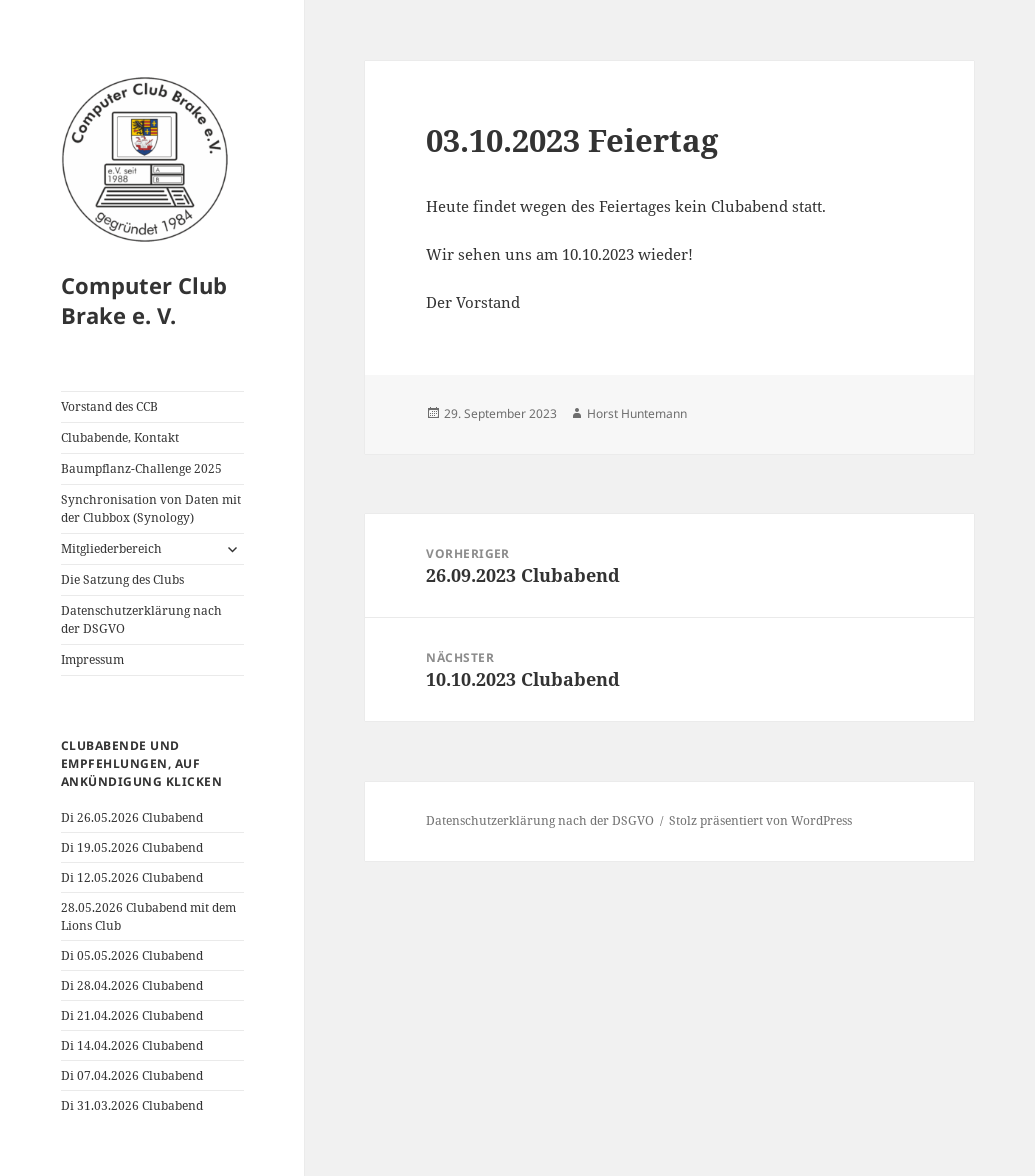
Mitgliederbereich (111, 548)
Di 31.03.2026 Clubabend (132, 1105)
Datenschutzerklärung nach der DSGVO (141, 619)
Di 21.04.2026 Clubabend (132, 1015)
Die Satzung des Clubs (122, 579)
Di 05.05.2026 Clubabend (132, 955)
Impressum (92, 659)
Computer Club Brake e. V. (144, 300)
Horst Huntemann (637, 413)
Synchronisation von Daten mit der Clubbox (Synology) (151, 508)
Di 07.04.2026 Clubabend (132, 1075)
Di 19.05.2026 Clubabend (132, 847)
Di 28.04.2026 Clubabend (132, 985)
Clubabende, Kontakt (120, 437)
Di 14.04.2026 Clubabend (132, 1045)
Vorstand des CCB (109, 406)
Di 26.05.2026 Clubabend (132, 817)
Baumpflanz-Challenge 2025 (141, 468)
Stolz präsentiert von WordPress (760, 820)
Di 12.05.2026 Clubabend (132, 877)
